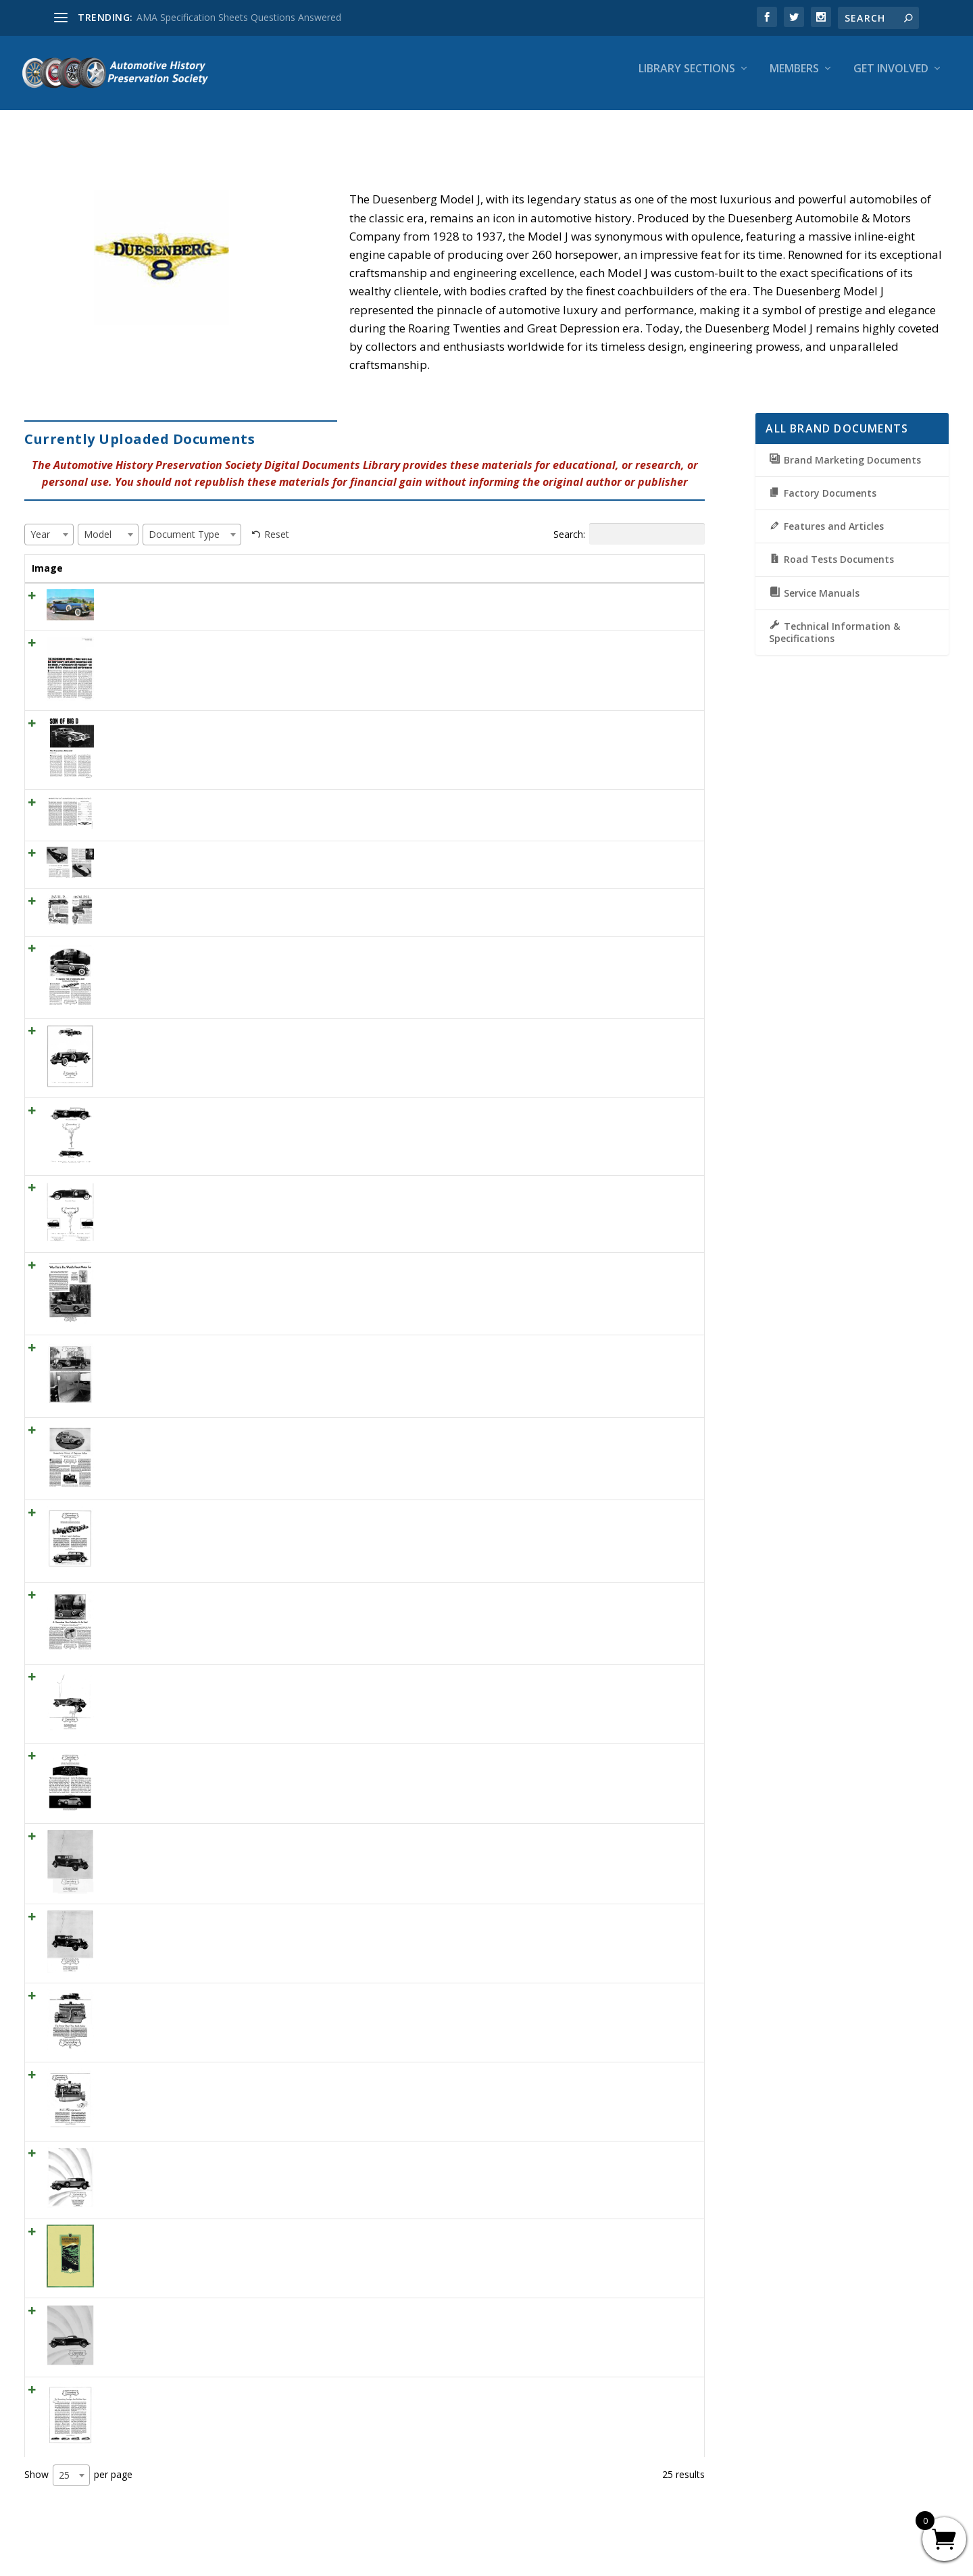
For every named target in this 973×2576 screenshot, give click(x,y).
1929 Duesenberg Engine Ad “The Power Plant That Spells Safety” (236, 1997)
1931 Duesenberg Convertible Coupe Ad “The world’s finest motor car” (247, 1189)
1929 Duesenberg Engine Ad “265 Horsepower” (196, 2076)
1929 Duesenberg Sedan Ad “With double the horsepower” (220, 1837)
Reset (276, 522)
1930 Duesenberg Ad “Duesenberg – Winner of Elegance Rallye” (232, 1431)
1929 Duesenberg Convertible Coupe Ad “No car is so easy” (223, 2312)
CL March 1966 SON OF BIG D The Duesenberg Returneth (220, 725)
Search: (629, 521)
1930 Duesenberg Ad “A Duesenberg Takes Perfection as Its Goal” (237, 1596)
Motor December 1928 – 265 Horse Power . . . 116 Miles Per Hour (237, 903)
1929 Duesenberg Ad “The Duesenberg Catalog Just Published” (230, 2391)
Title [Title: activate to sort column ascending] (104, 555)
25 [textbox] (64, 2476)
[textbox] (44, 522)
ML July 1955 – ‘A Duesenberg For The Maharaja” (200, 855)
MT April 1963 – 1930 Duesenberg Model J (185, 803)
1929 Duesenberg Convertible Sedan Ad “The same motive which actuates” (257, 2155)
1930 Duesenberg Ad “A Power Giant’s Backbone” (201, 1514)
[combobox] (49, 522)
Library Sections (687, 78)
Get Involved (890, 78)
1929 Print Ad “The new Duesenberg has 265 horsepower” (220, 1679)
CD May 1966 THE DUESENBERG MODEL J (187, 645)
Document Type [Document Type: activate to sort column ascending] (570, 562)
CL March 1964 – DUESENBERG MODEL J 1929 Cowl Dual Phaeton (239, 597)
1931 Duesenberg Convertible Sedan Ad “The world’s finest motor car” (246, 1112)
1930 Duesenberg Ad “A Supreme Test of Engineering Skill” (221, 950)
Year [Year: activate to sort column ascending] (456, 555)
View (671, 601)
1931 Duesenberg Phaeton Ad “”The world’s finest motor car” (227, 1032)
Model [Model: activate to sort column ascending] (506, 555)
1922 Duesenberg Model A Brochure (173, 2233)
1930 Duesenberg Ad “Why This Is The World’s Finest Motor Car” (234, 1267)
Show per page (78, 2476)
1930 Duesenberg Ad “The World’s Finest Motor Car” (207, 1349)
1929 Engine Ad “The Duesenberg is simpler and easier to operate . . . (244, 1758)
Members (794, 78)
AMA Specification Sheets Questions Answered (238, 17)
